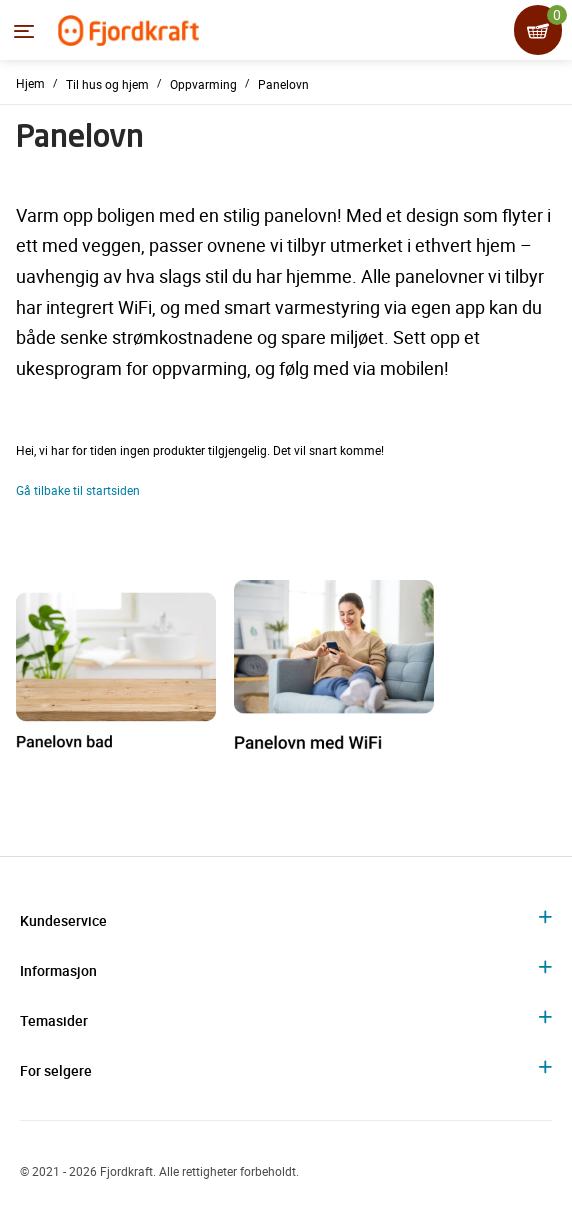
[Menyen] (24, 31)
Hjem (30, 83)
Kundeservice (63, 920)
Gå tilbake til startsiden (78, 490)
